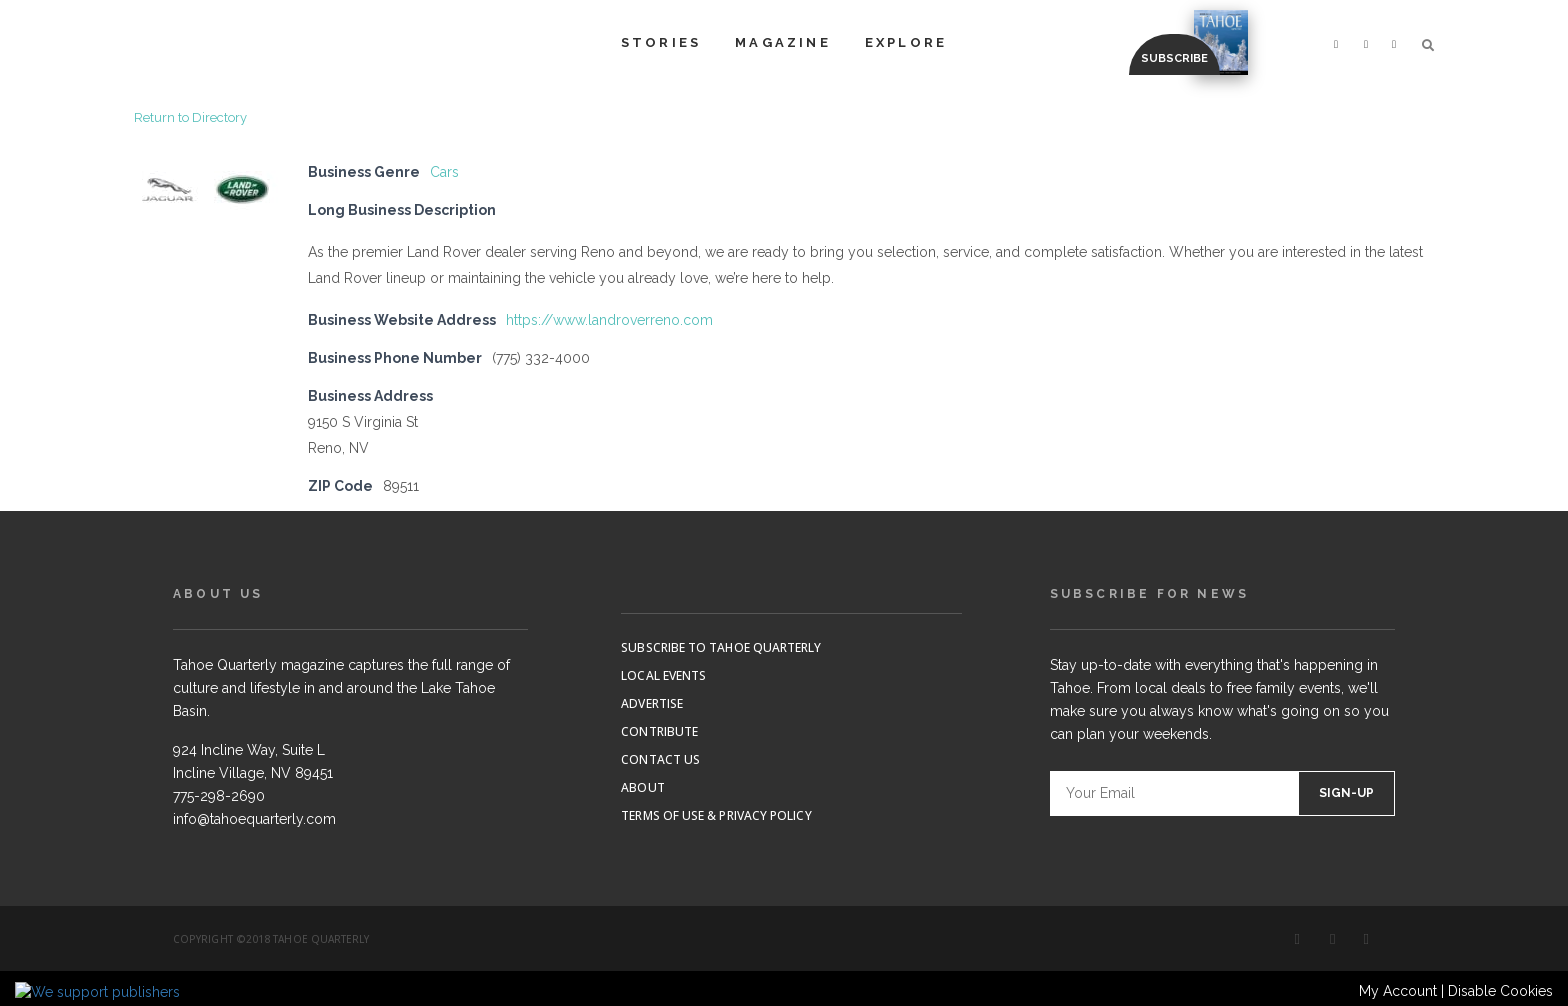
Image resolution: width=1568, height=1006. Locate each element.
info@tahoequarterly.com (254, 819)
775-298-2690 (219, 796)
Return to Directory (190, 117)
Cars (444, 172)
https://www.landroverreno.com (609, 320)
